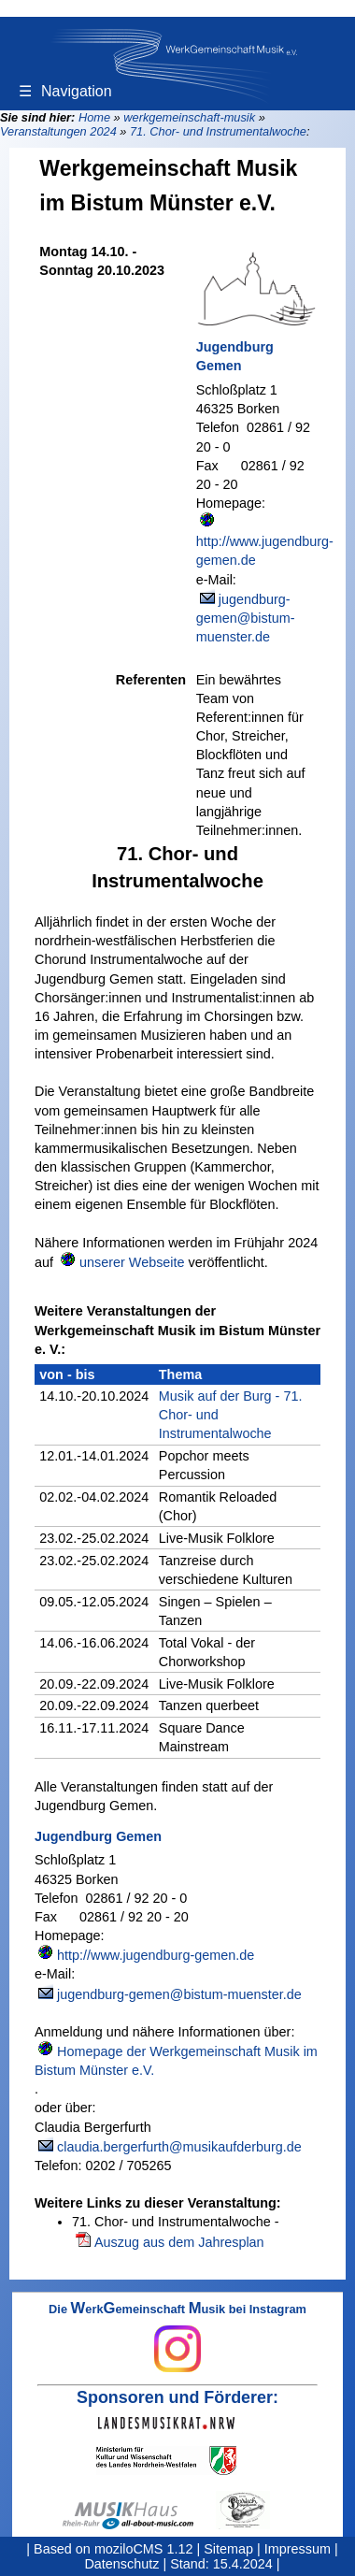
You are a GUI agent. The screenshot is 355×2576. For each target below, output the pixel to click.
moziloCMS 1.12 (143, 2548)
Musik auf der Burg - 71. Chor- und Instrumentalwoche (231, 1415)
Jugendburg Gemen (235, 356)
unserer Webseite (132, 1262)
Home (94, 117)
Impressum (297, 2548)
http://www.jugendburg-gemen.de (265, 551)
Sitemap (228, 2548)
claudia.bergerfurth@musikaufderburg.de (179, 2146)
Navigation (65, 91)
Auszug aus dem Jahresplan (179, 2242)
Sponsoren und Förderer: (177, 2397)
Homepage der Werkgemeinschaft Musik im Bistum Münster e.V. (176, 2061)
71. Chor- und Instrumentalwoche (218, 131)
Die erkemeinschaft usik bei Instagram (177, 2337)
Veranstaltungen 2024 (58, 131)
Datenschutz (121, 2563)
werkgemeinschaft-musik (189, 117)
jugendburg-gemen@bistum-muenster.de (245, 618)
